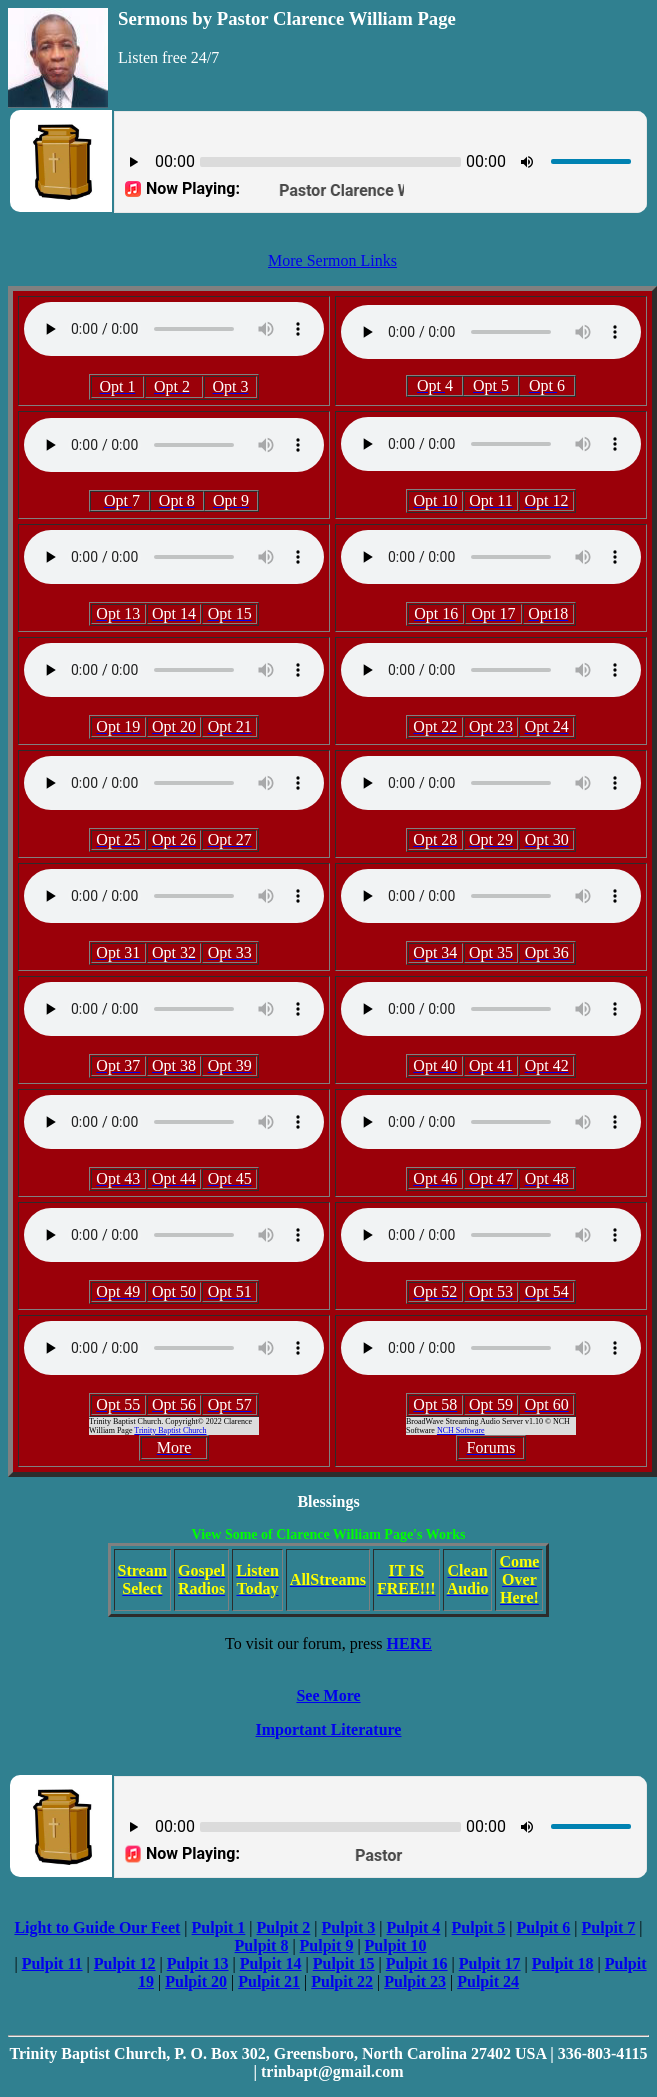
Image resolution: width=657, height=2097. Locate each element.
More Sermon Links (332, 260)
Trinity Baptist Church (170, 1430)
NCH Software (461, 1430)
